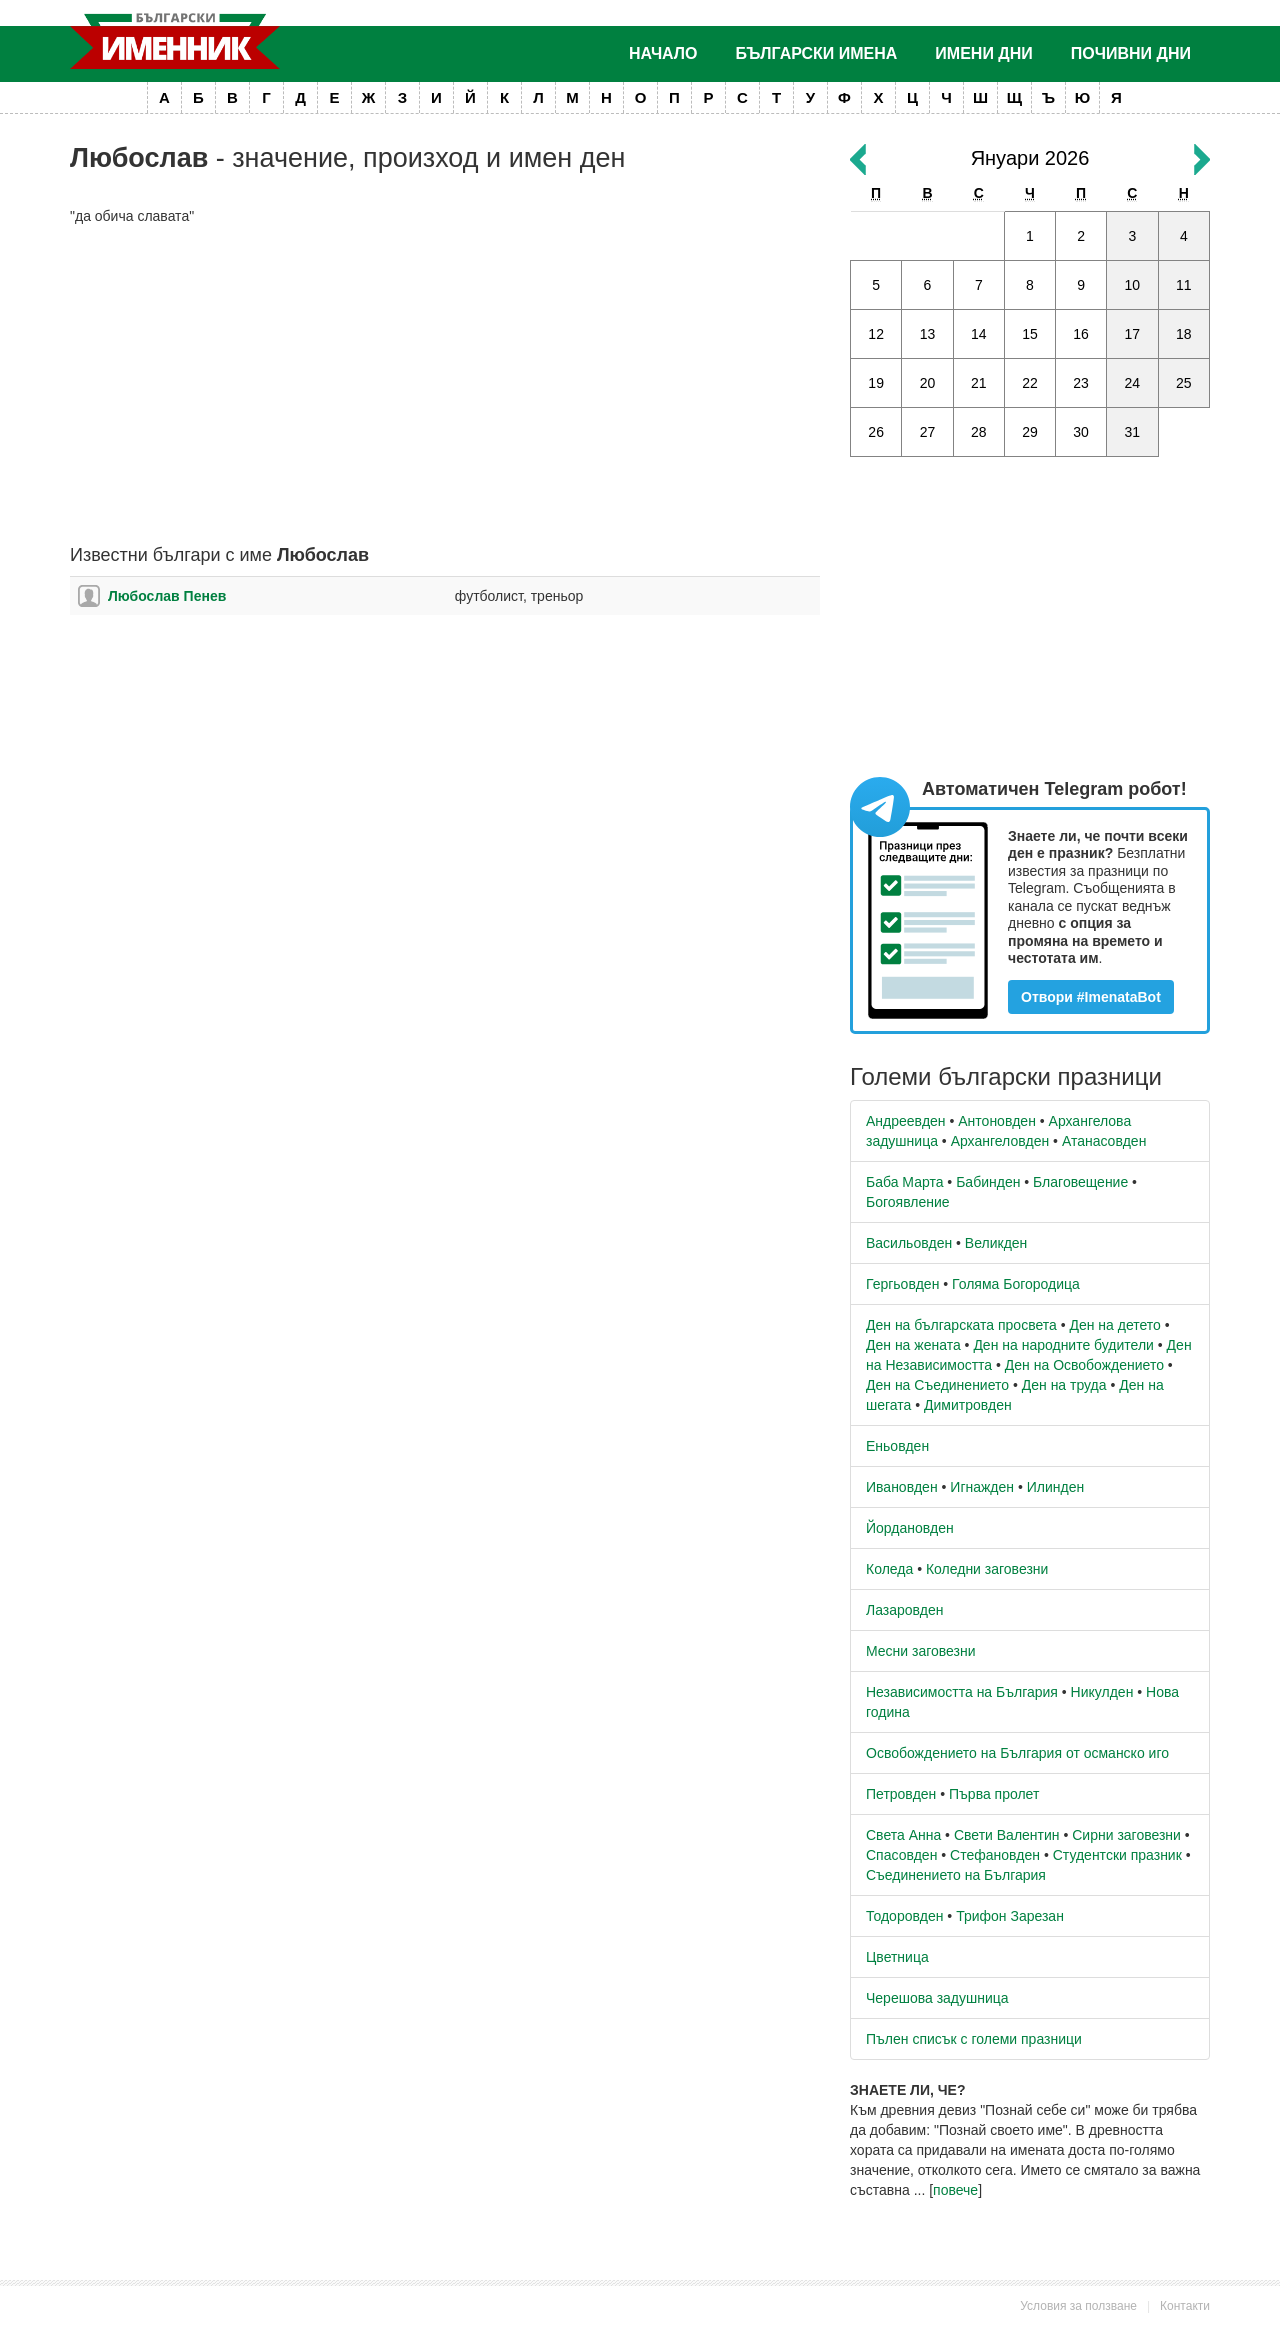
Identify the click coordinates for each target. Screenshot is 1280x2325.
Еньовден (897, 1446)
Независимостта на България (962, 1692)
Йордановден (910, 1528)
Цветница (897, 1957)
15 (1030, 334)
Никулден (1102, 1692)
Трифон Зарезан (1010, 1916)
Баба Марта (904, 1182)
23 (1081, 383)
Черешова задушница (937, 1998)
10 (1133, 285)
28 (979, 432)
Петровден (901, 1794)
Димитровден (968, 1405)
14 (979, 334)
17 (1133, 334)
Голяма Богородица (1016, 1284)
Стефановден (995, 1855)
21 (979, 383)
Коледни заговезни (987, 1569)
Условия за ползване (1078, 2306)
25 (1184, 383)
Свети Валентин (1007, 1835)
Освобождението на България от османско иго (1017, 1753)
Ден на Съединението (937, 1385)
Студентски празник (1117, 1855)
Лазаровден (905, 1610)
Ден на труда (1064, 1385)
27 (928, 432)
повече (955, 2190)
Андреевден (906, 1121)
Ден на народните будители (1063, 1345)
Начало (663, 53)
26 (876, 432)
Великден (996, 1243)
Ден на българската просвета (961, 1325)
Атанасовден (1104, 1141)
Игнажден (982, 1487)
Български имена (817, 53)
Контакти (1185, 2306)
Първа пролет (994, 1794)
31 (1133, 432)
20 (928, 383)
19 (876, 383)
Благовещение (1080, 1182)
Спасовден (901, 1855)
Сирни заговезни (1126, 1835)
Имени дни (983, 53)
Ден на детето (1114, 1325)
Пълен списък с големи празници (974, 2039)
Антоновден (997, 1121)
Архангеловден (1000, 1141)
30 (1081, 432)
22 (1030, 383)
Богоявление (908, 1202)
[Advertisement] (445, 386)
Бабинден (988, 1182)
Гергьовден (902, 1284)
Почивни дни (1131, 53)
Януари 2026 (1030, 158)
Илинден (1055, 1487)
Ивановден (902, 1487)
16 (1081, 334)
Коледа (889, 1569)
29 (1030, 432)
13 (928, 334)
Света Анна (903, 1835)
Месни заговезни (921, 1651)
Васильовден (909, 1243)
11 (1184, 285)
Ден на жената (913, 1345)
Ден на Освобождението (1084, 1365)
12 (876, 334)
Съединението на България (956, 1875)
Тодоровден (904, 1916)
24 (1133, 383)
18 (1184, 334)
